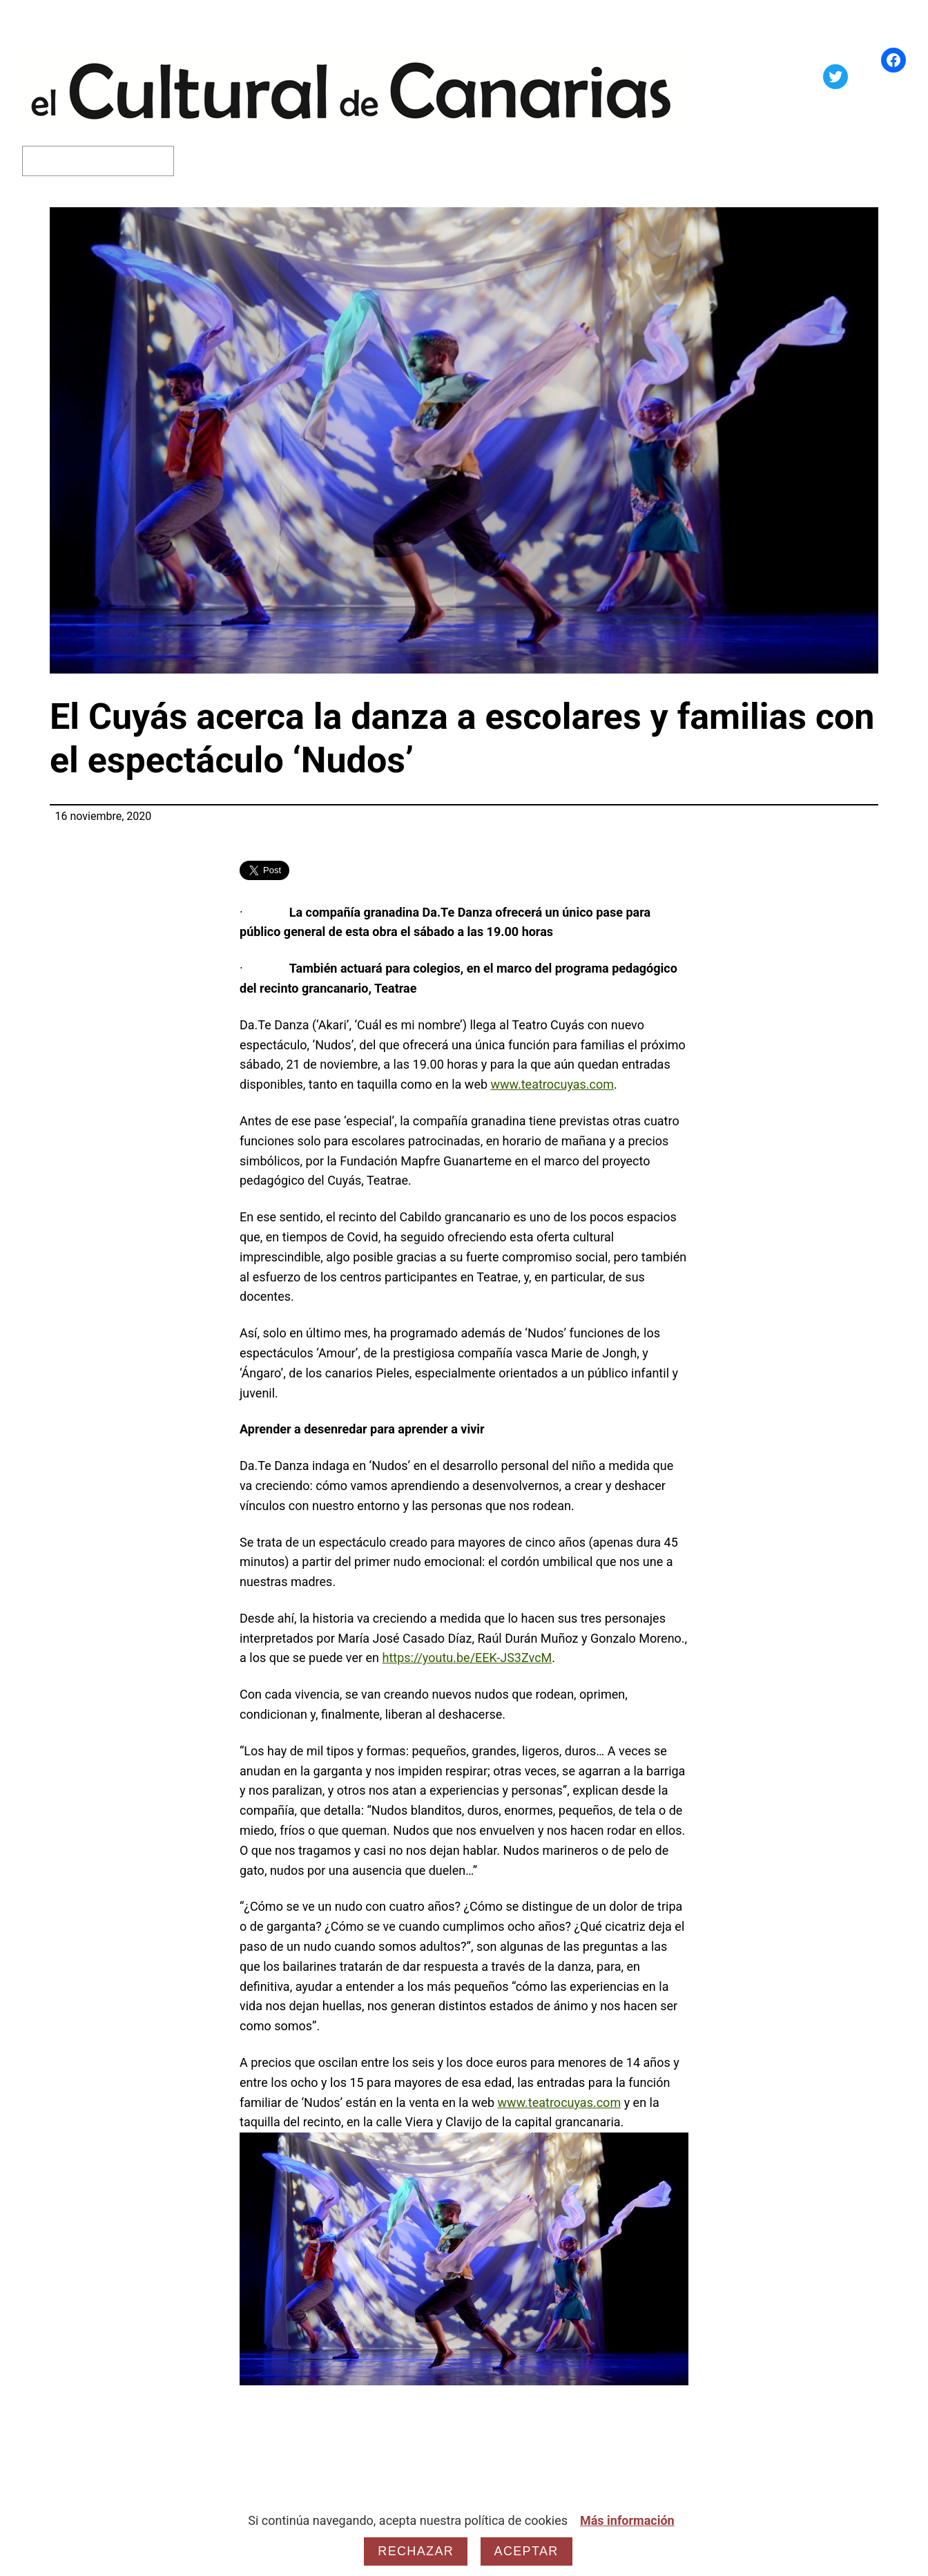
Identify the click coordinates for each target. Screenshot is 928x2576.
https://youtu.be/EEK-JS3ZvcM (467, 1657)
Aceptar (526, 2551)
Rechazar (416, 2551)
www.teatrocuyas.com (553, 1084)
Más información (627, 2520)
